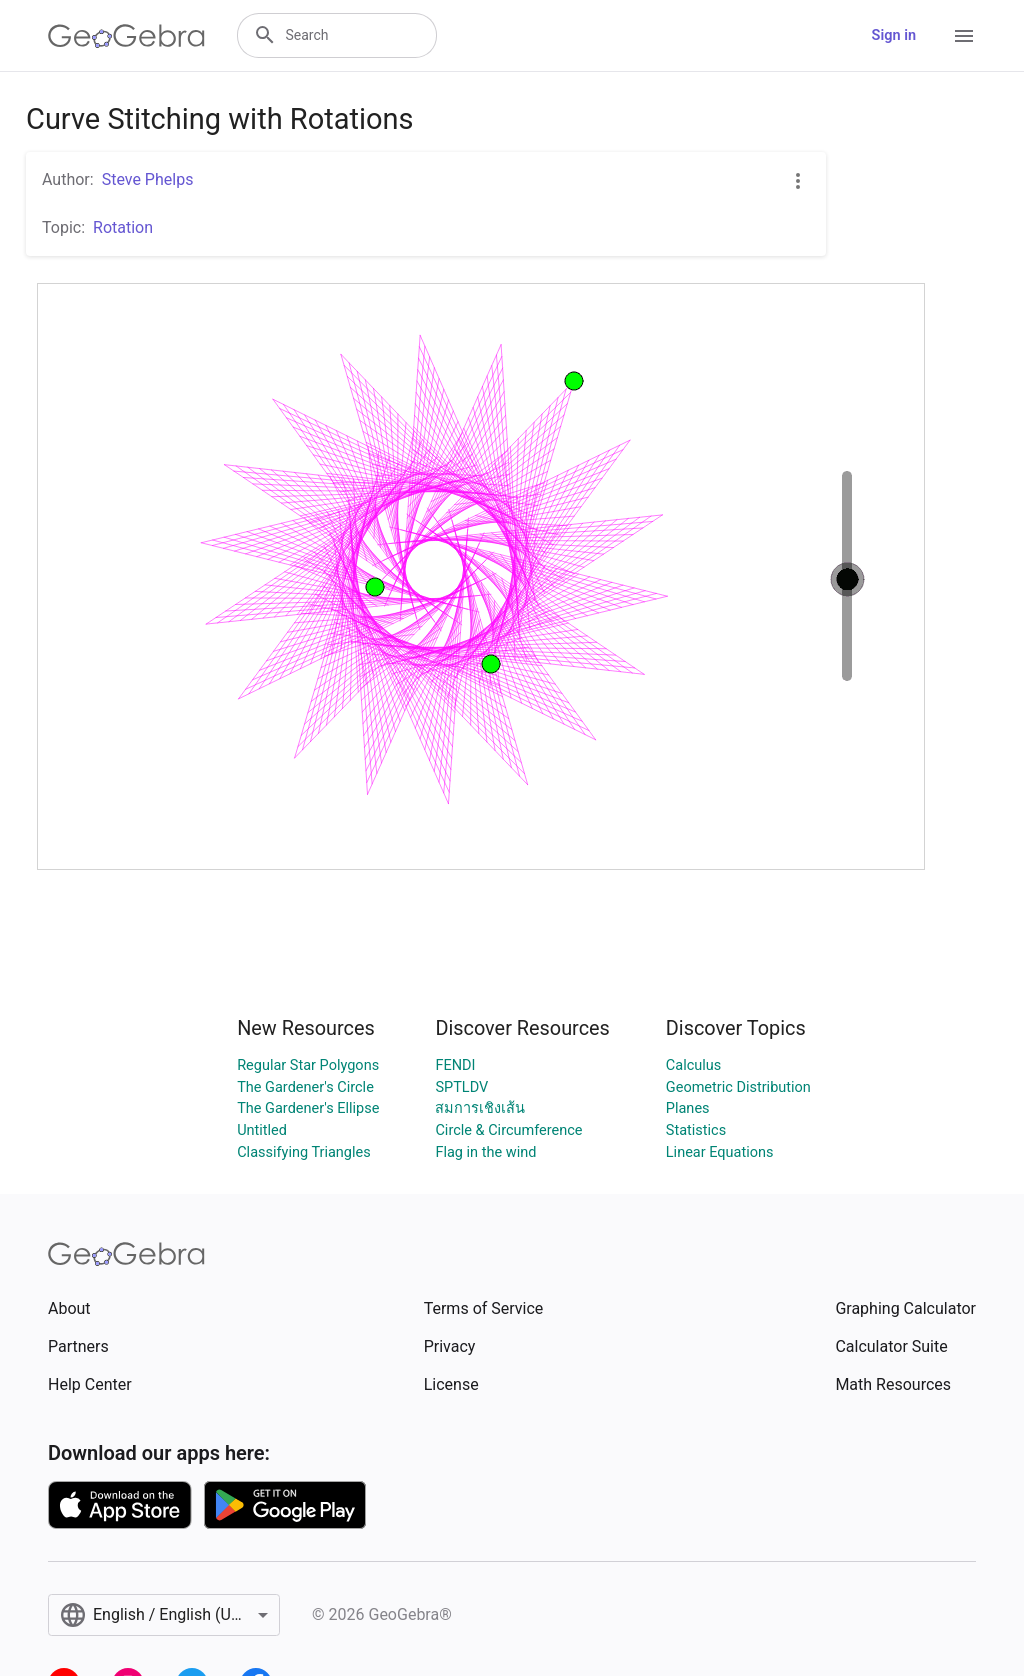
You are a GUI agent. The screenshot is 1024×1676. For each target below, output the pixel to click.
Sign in (894, 35)
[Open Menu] (964, 36)
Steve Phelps (148, 179)
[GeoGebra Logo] (126, 36)
